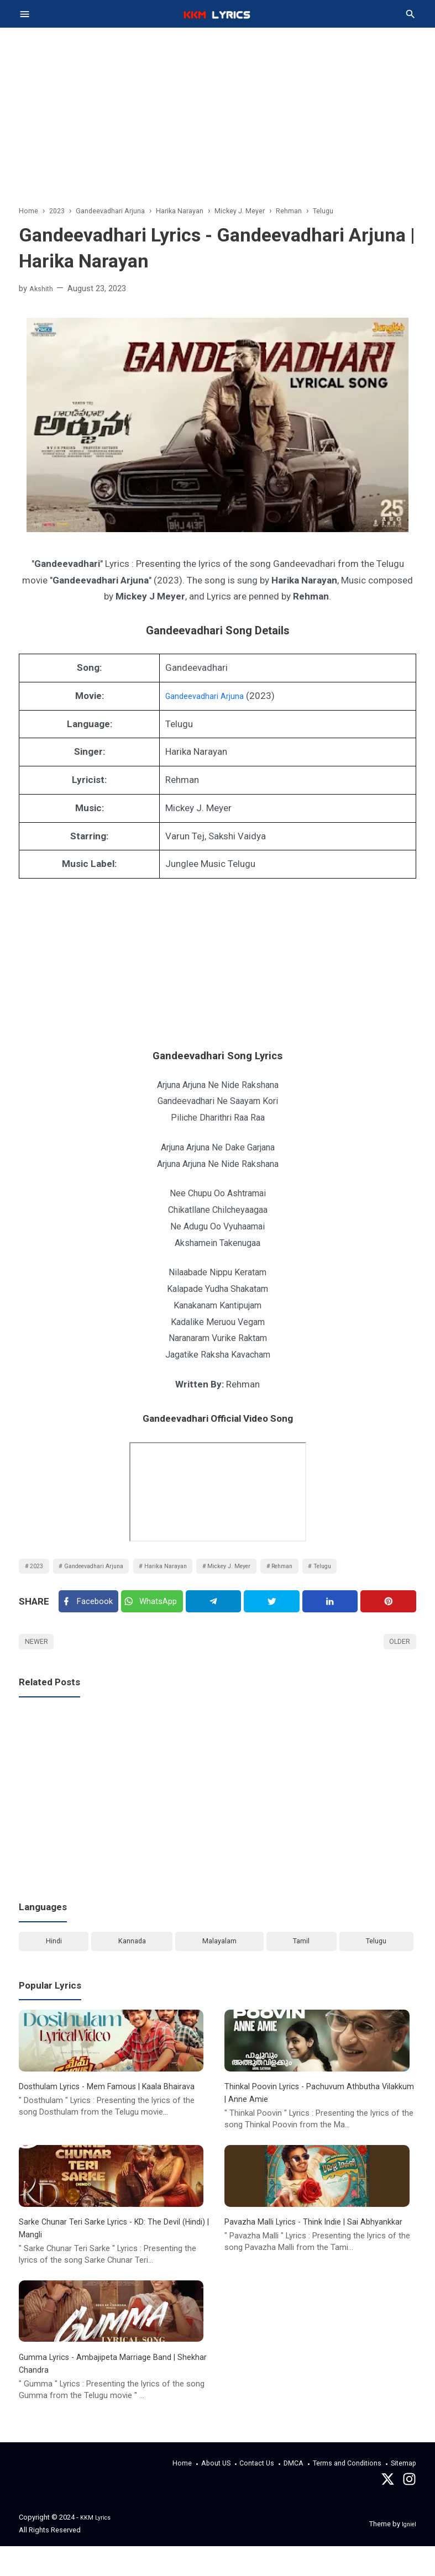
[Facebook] (90, 1612)
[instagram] (409, 2512)
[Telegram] (220, 1613)
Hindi (52, 1962)
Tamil (301, 1962)
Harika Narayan (190, 1572)
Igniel (407, 2553)
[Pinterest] (389, 1613)
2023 (39, 1572)
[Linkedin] (333, 1613)
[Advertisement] (217, 105)
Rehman (326, 1572)
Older (397, 1658)
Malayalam (219, 1962)
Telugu (374, 1572)
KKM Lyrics (97, 2547)
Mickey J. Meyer (264, 1572)
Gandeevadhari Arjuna (202, 700)
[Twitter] (157, 1612)
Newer (39, 1658)
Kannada (130, 1962)
